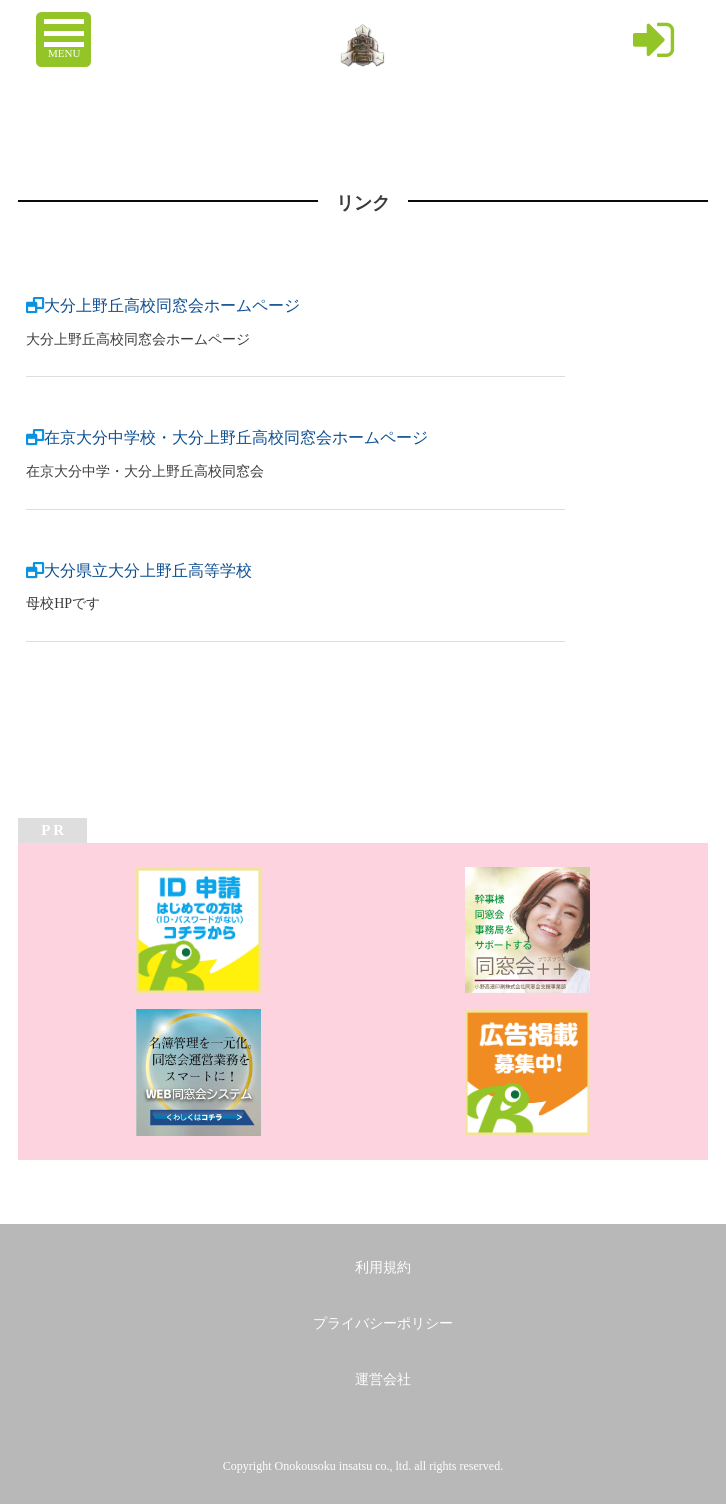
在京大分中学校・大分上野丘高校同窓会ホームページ (236, 437)
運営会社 (383, 1379)
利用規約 (383, 1267)
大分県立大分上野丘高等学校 (148, 570)
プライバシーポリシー (383, 1323)
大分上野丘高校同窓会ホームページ (172, 305)
